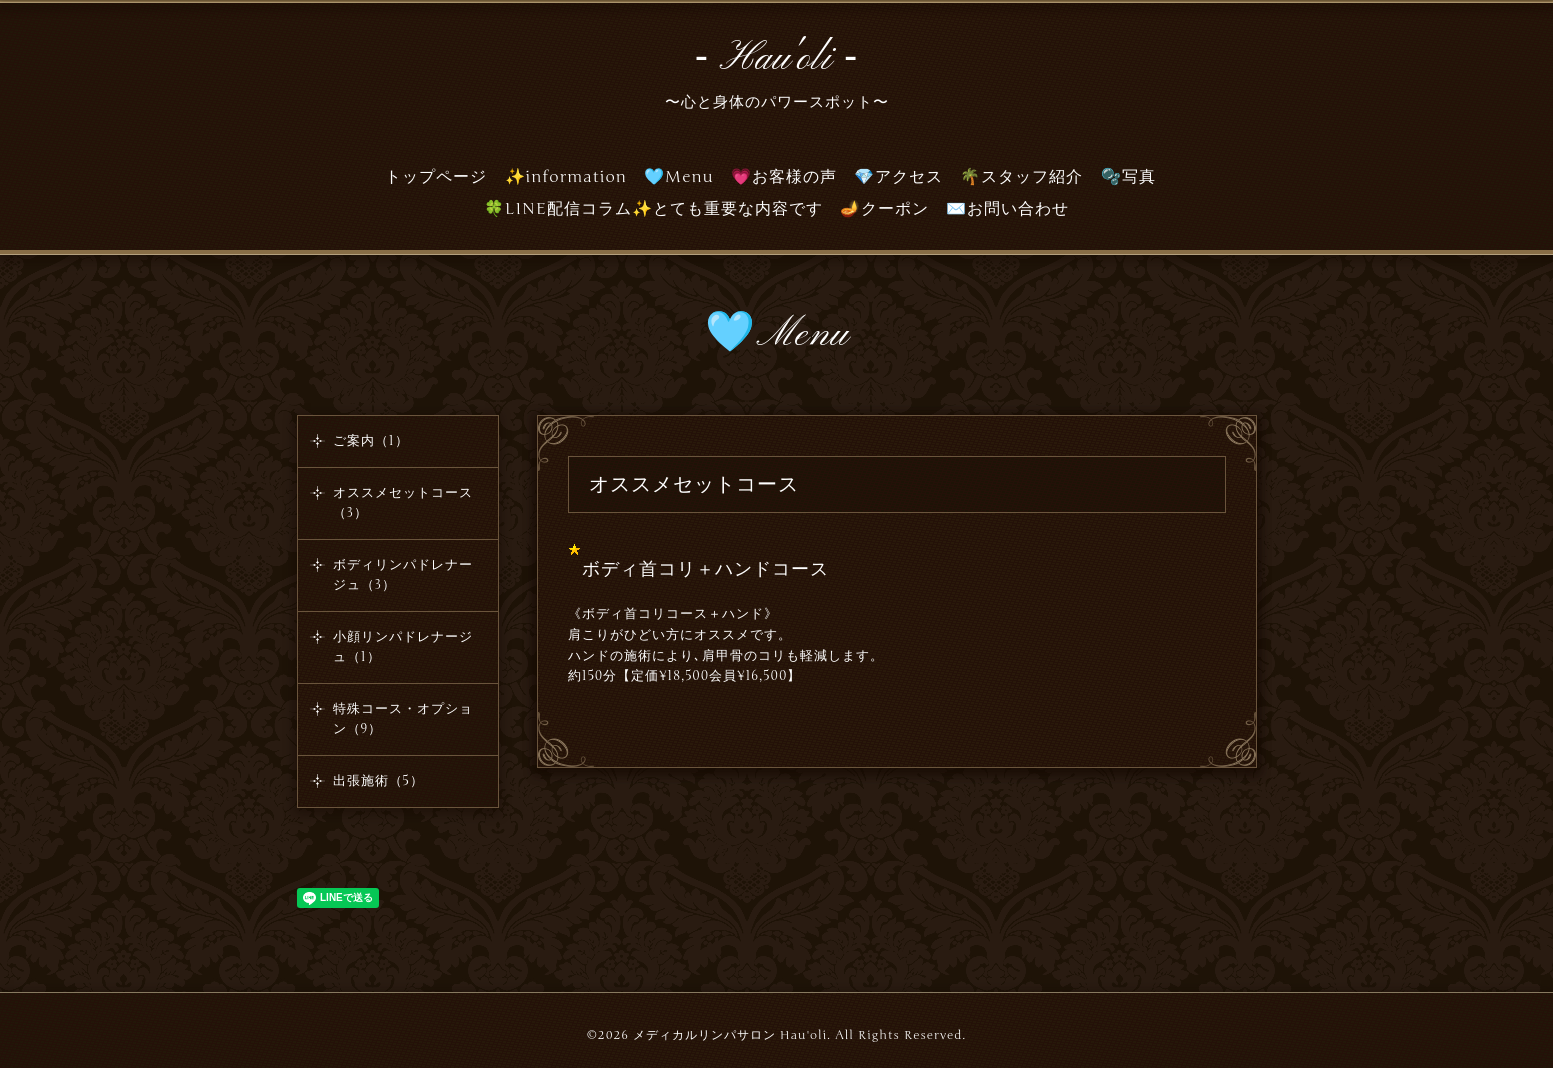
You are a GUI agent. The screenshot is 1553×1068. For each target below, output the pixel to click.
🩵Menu (679, 177)
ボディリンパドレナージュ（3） (403, 575)
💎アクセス (898, 177)
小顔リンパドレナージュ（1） (403, 647)
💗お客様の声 (784, 177)
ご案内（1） (371, 441)
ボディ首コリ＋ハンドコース (705, 569)
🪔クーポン (884, 209)
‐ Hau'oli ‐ (777, 59)
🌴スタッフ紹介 (1021, 177)
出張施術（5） (378, 781)
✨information (566, 177)
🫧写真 (1128, 177)
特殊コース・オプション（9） (403, 719)
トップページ (436, 177)
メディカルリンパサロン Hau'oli (730, 1035)
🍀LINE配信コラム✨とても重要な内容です (653, 209)
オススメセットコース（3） (403, 503)
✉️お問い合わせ (1007, 209)
